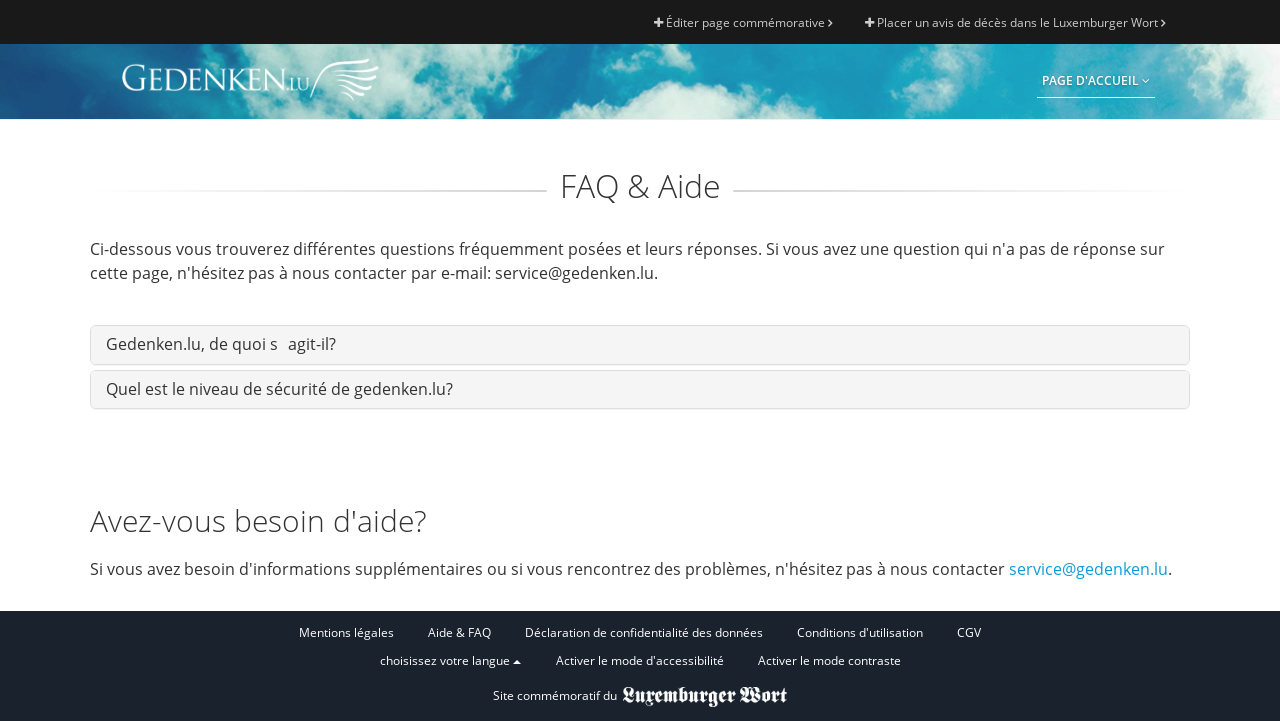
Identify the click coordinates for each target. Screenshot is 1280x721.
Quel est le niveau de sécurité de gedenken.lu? (279, 389)
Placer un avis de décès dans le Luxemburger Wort (1015, 22)
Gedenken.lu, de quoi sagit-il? (221, 344)
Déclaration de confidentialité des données (644, 632)
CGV (969, 632)
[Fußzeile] (640, 647)
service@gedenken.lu (1088, 569)
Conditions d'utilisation (860, 632)
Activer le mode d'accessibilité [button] (640, 660)
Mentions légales (346, 632)
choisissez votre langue (450, 660)
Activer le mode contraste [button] (829, 660)
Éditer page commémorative (743, 22)
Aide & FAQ (459, 632)
